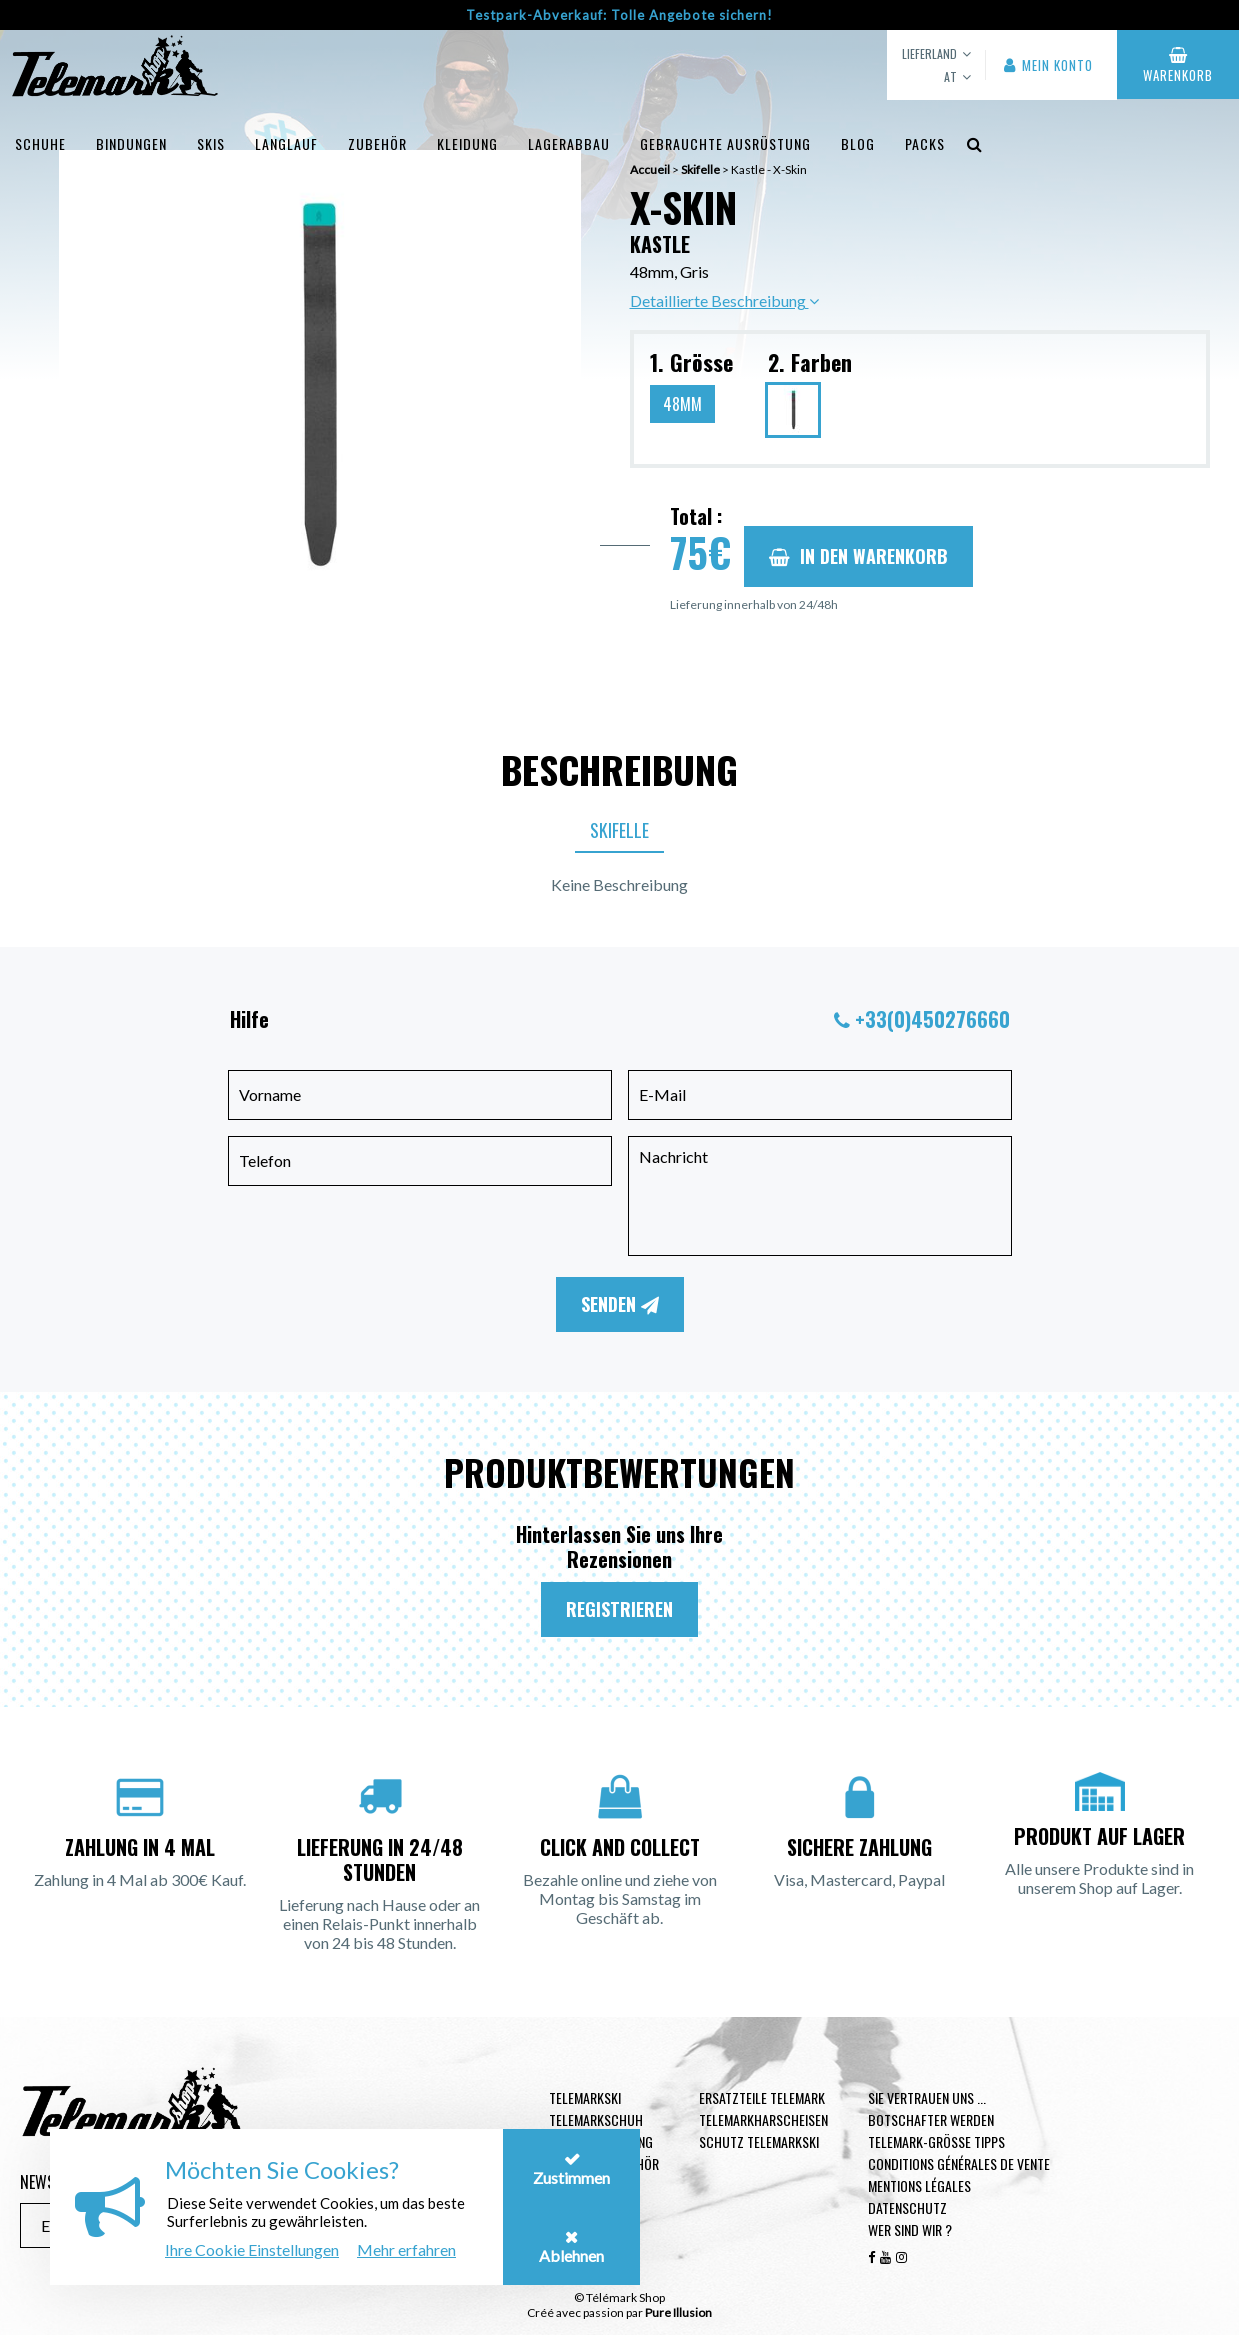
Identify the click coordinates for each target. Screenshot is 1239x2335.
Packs (925, 143)
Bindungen (131, 143)
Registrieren (619, 1609)
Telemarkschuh (596, 2119)
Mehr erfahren (406, 2249)
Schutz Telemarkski (759, 2141)
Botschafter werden (931, 2119)
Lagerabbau (569, 143)
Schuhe (40, 143)
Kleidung (467, 143)
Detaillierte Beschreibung (724, 300)
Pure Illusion (678, 2312)
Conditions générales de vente (959, 2163)
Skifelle (619, 830)
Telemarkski (585, 2097)
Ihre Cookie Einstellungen (252, 2249)
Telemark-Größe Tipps (936, 2141)
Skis (211, 143)
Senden (620, 1304)
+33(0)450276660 (932, 1019)
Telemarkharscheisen (763, 2119)
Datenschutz (907, 2207)
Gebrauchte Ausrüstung (725, 143)
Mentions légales (919, 2185)
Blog (858, 143)
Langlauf (286, 143)
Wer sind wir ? (910, 2229)
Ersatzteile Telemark (762, 2097)
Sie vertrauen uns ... (927, 2097)
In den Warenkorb (858, 556)
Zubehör (377, 143)
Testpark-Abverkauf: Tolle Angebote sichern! (619, 15)
